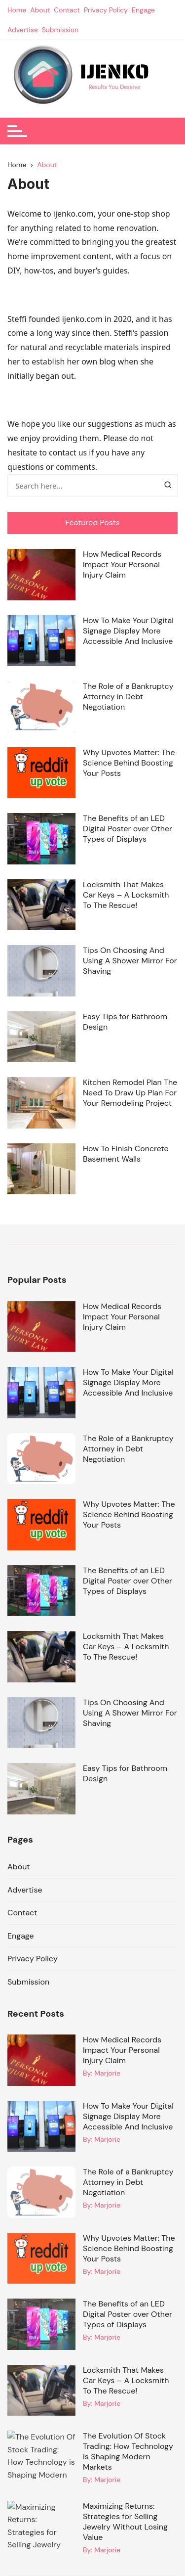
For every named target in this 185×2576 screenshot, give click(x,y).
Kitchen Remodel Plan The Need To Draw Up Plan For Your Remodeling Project (130, 1092)
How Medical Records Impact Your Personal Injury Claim (122, 564)
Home (16, 9)
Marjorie (107, 2073)
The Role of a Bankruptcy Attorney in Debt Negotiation (128, 696)
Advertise (22, 29)
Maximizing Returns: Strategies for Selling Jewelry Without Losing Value (125, 2521)
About (40, 9)
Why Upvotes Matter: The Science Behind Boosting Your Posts (129, 762)
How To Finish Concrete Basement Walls (126, 1153)
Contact (67, 9)
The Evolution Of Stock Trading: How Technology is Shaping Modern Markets (128, 2451)
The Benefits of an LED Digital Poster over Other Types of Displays (127, 828)
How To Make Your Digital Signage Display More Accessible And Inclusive (128, 630)
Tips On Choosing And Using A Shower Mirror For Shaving (130, 960)
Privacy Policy (106, 9)
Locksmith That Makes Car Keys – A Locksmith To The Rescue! (126, 894)
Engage (143, 9)
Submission (60, 29)
